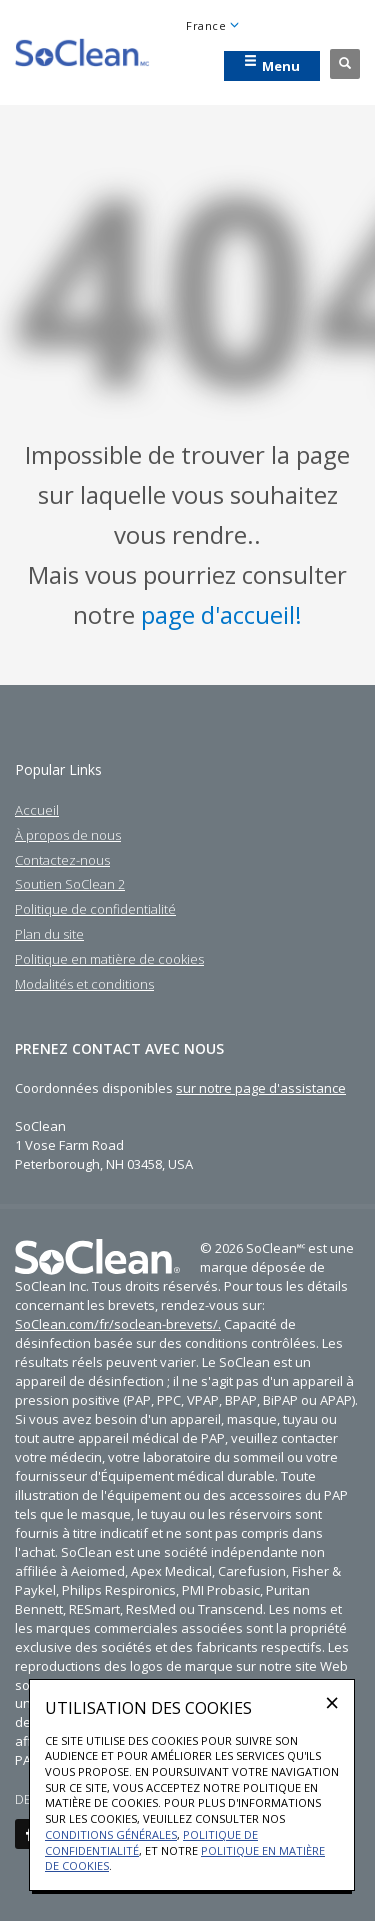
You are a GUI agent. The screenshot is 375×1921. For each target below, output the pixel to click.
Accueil (37, 810)
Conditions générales (111, 1834)
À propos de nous (68, 835)
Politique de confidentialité (95, 909)
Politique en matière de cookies (109, 959)
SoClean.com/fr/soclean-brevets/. (118, 1324)
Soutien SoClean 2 (70, 884)
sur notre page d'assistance (261, 1088)
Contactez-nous (62, 860)
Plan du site (49, 934)
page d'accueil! (221, 614)
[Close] (332, 1702)
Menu (272, 64)
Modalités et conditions (84, 984)
